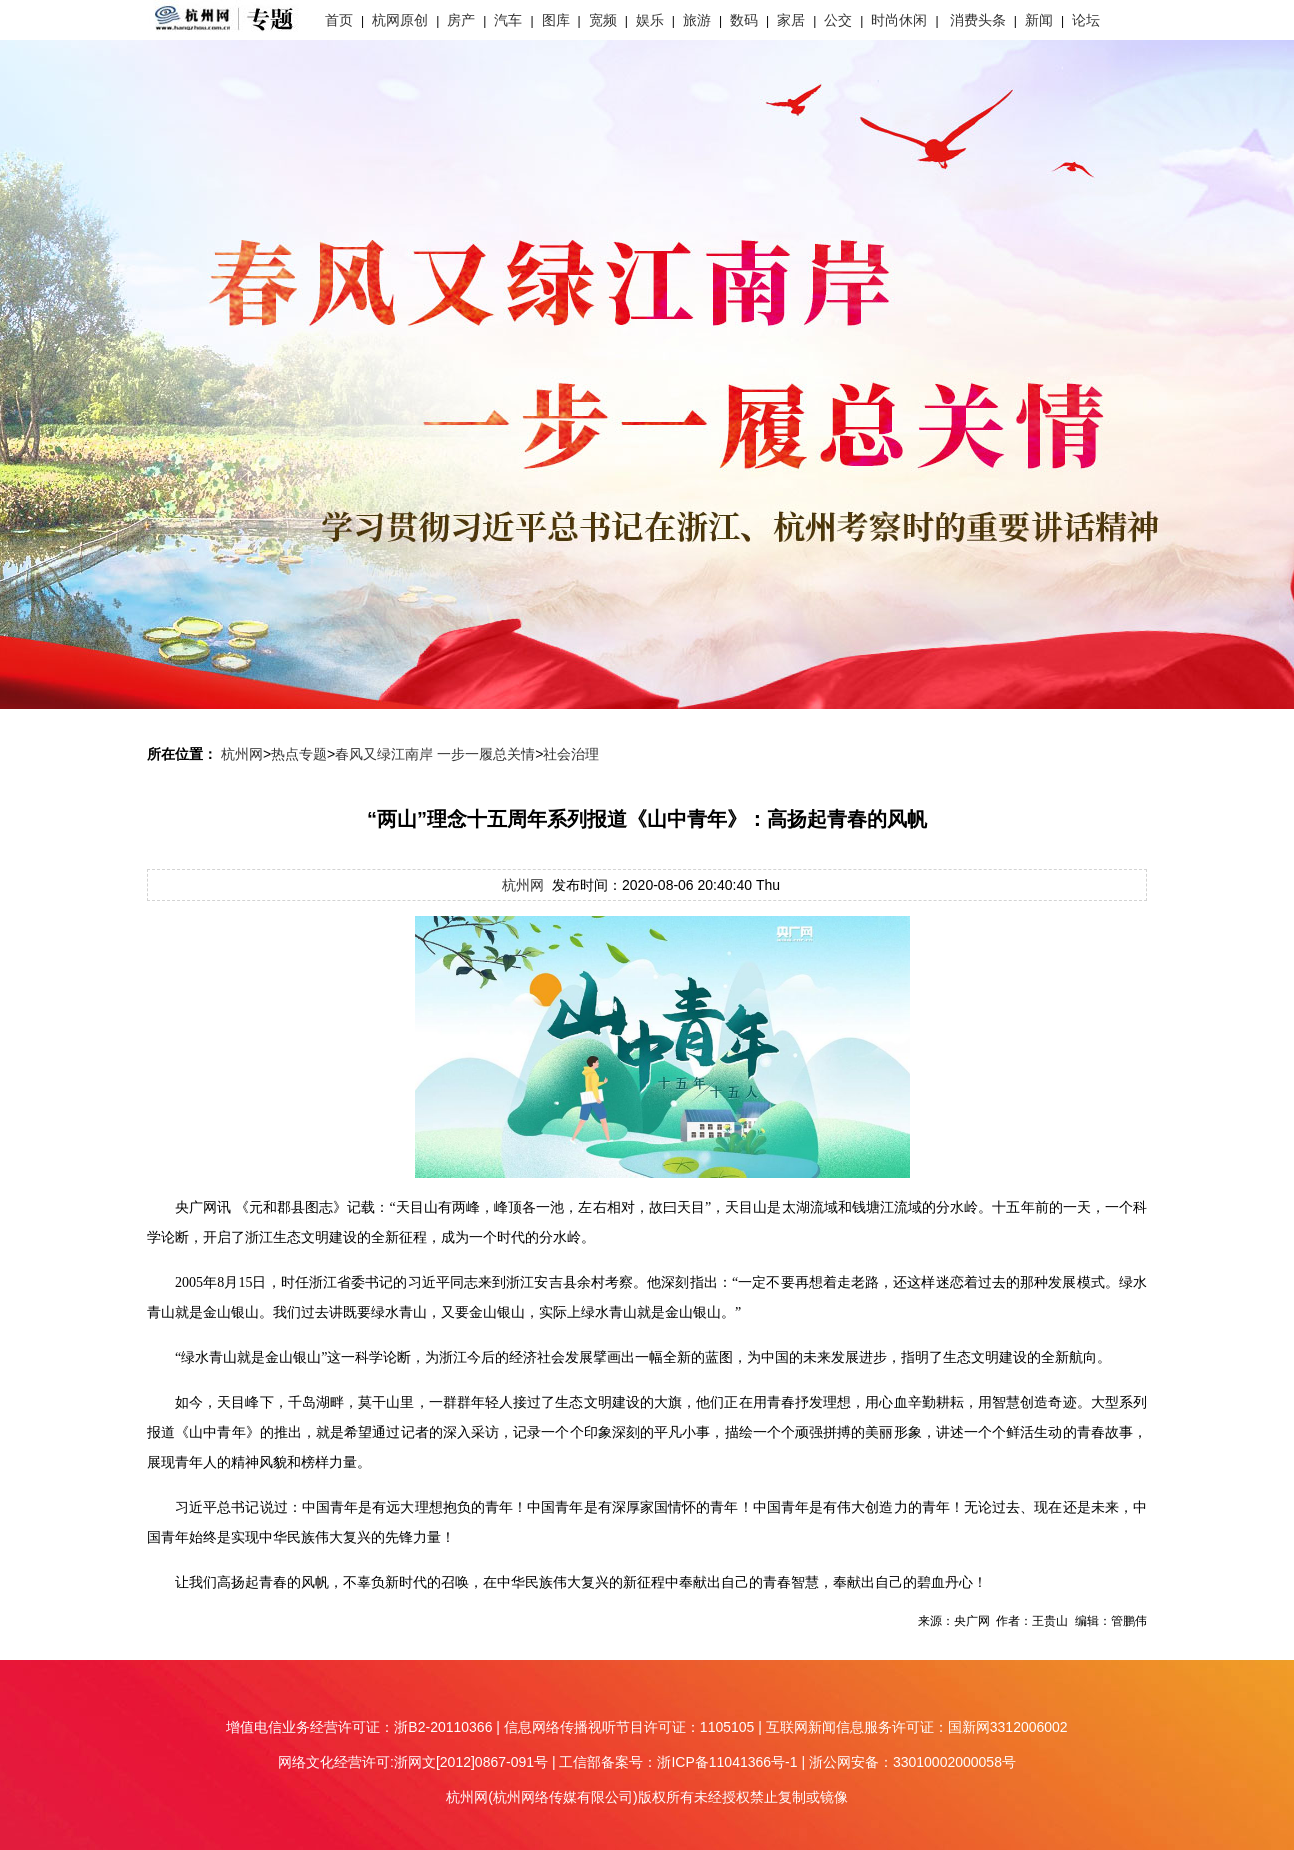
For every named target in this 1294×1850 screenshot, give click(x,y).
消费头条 (978, 20)
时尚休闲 (899, 20)
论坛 (1086, 20)
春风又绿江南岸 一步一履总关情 (435, 754)
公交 (838, 20)
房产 (461, 20)
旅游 (697, 20)
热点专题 (299, 754)
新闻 (1039, 20)
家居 (791, 20)
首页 (339, 20)
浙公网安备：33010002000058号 (912, 1762)
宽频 (603, 20)
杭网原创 (400, 20)
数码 (744, 20)
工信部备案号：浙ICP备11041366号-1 (678, 1762)
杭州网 (242, 754)
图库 (556, 20)
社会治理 (571, 754)
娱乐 (650, 20)
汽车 (508, 20)
